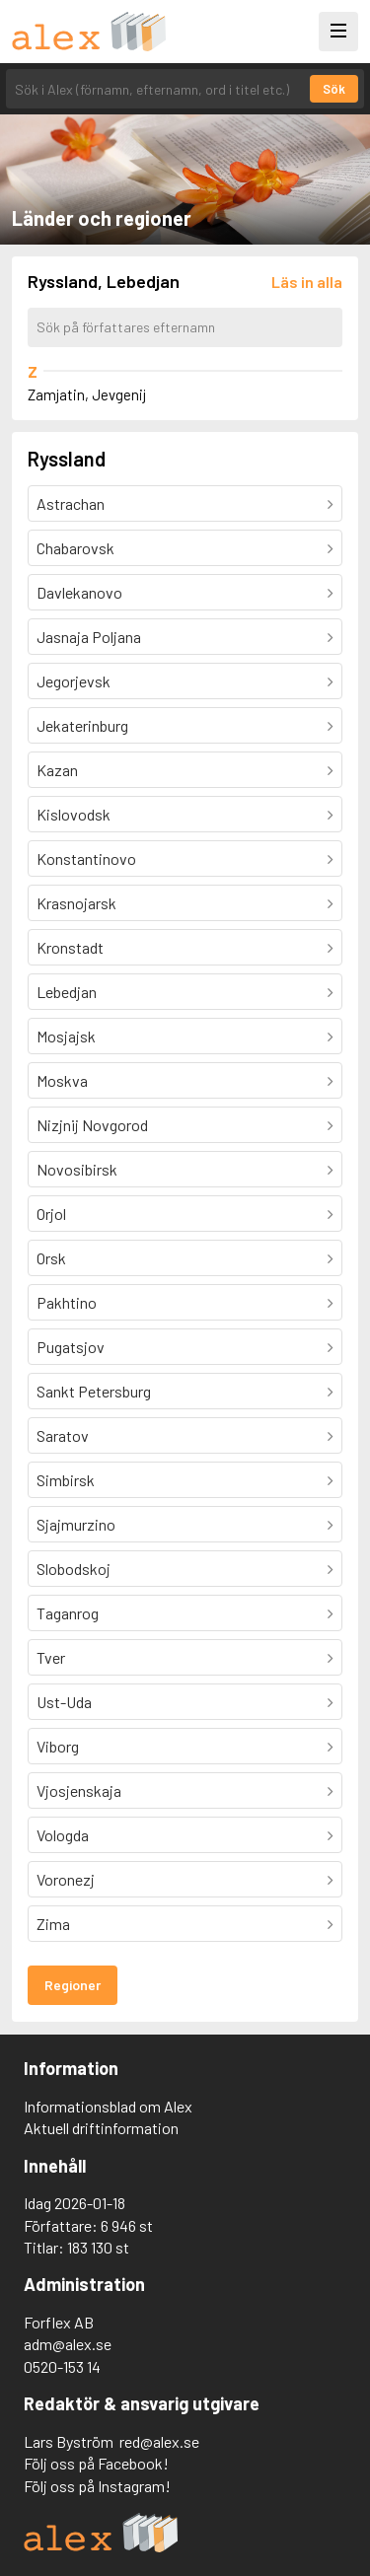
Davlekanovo (79, 592)
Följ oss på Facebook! (96, 2463)
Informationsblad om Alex (108, 2106)
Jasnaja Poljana (89, 636)
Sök (334, 89)
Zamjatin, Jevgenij (87, 394)
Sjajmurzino (76, 1524)
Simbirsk (66, 1479)
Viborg (58, 1746)
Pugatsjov (71, 1346)
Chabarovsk (75, 547)
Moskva (62, 1080)
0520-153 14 (62, 2366)
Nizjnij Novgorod (92, 1124)
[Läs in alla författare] (306, 281)
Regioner (72, 1984)
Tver (51, 1657)
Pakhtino (67, 1302)
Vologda (63, 1834)
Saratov (63, 1435)
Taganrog (68, 1613)
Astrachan (71, 503)
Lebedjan (67, 991)
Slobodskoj (74, 1568)
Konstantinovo (86, 858)
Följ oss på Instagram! (97, 2485)
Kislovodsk (74, 814)
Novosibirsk (77, 1169)
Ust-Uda (64, 1701)
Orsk (51, 1258)
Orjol (51, 1213)
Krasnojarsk (76, 903)
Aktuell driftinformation (101, 2127)
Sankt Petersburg (94, 1391)
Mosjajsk (66, 1036)
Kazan (57, 769)
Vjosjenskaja (79, 1790)
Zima (53, 1923)
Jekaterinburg (82, 725)
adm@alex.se (67, 2343)
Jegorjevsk (74, 681)
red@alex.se (159, 2441)
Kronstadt (70, 947)
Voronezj (66, 1879)
